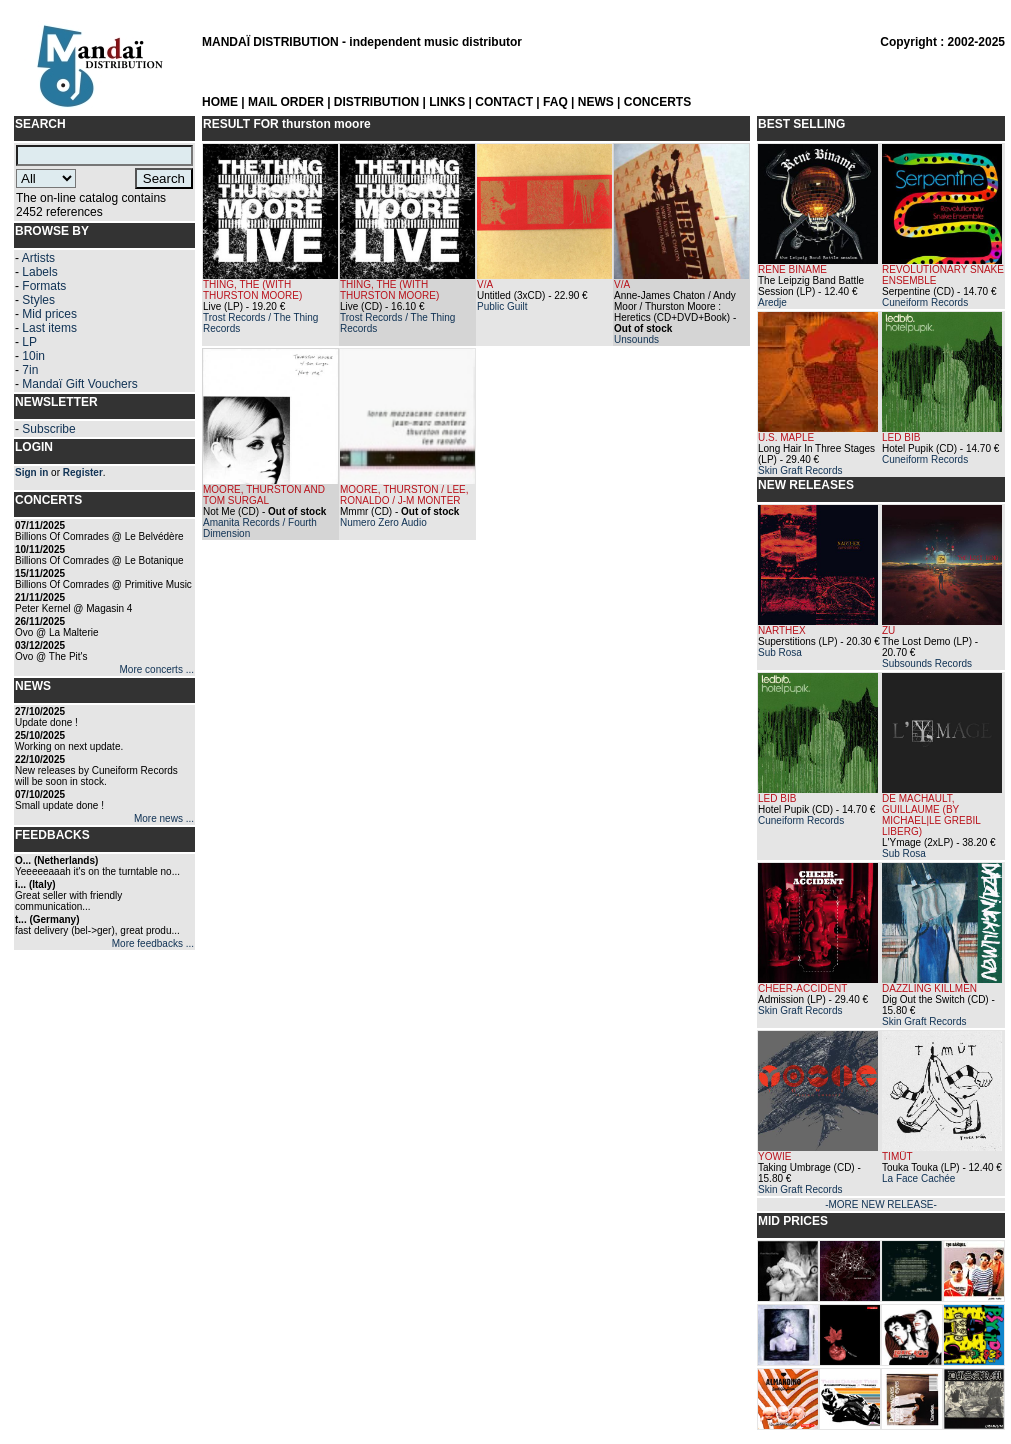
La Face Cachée (918, 1178)
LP (29, 342)
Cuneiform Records (925, 302)
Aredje (772, 302)
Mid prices (49, 314)
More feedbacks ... (153, 943)
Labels (39, 272)
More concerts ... (157, 669)
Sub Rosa (780, 652)
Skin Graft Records (800, 470)
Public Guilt (502, 306)
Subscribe (48, 429)
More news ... (164, 818)
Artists (38, 258)
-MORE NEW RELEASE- (881, 1204)
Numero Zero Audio (383, 522)
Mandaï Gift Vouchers (79, 384)
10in (33, 356)
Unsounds (636, 339)
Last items (49, 328)
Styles (38, 300)
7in (30, 370)
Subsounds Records (927, 663)
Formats (44, 286)
